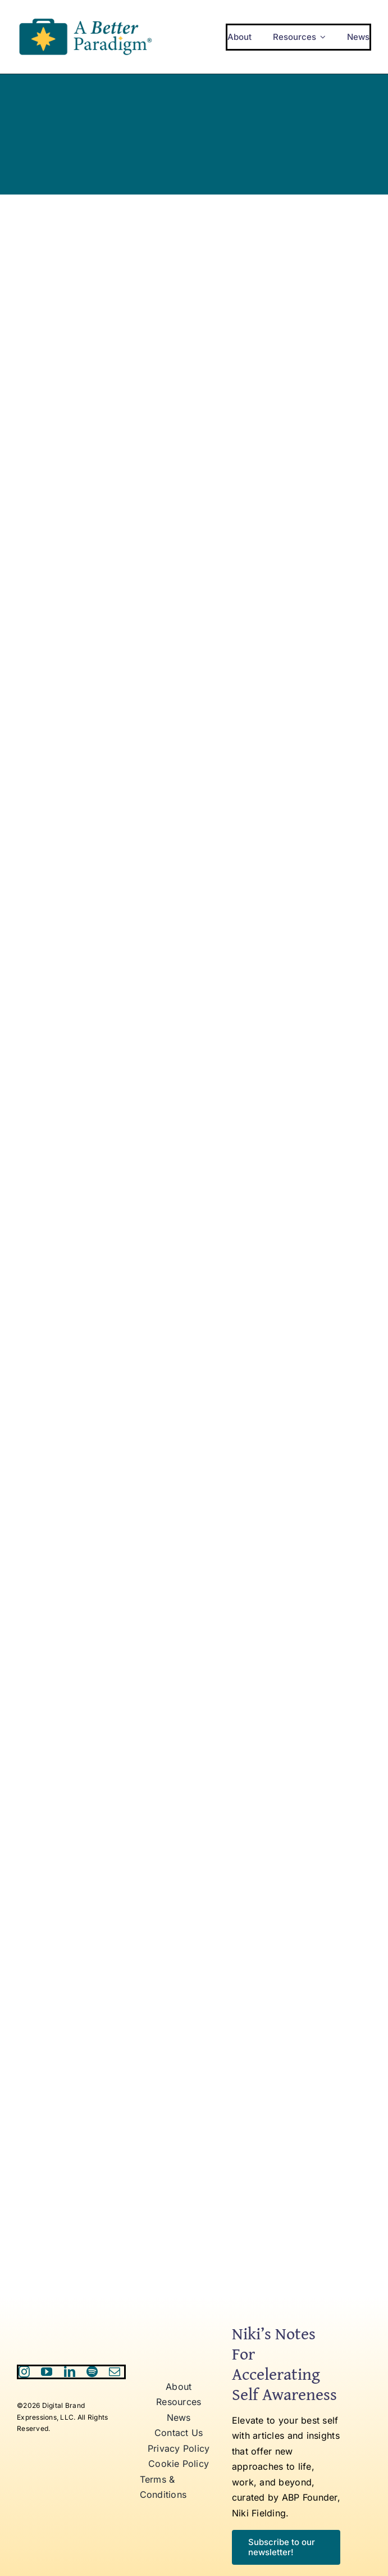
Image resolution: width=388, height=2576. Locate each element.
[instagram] (24, 2372)
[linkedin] (69, 2372)
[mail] (114, 2372)
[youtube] (46, 2372)
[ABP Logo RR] (85, 19)
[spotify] (92, 2372)
